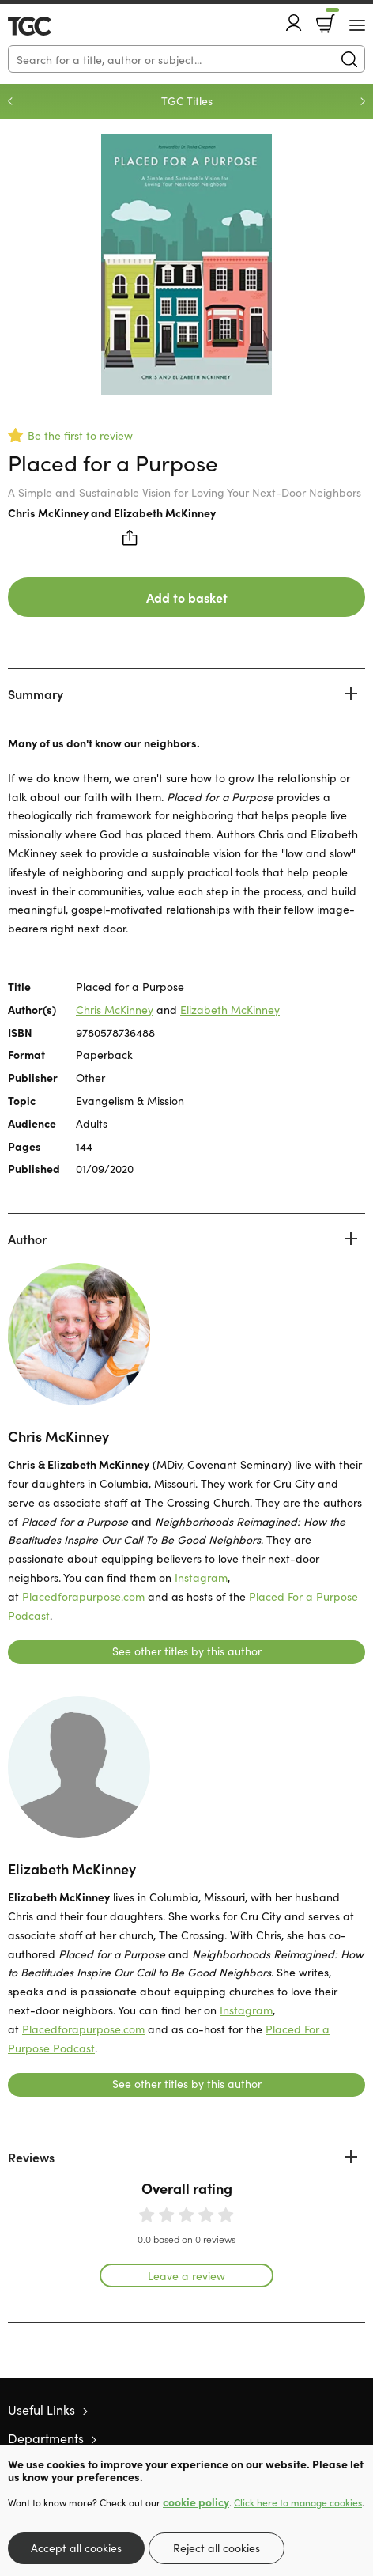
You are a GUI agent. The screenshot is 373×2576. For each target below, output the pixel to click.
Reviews (31, 2157)
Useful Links (41, 2409)
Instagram (201, 1577)
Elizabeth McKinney (165, 512)
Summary (35, 693)
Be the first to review (80, 435)
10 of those (53, 26)
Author (27, 1238)
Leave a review (186, 2275)
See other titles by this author (187, 1651)
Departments (46, 2437)
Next (362, 101)
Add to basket (187, 597)
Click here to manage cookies (298, 2502)
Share (130, 538)
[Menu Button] (357, 25)
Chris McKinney (48, 512)
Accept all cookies (76, 2547)
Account (294, 22)
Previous (10, 101)
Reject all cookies (216, 2547)
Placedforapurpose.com (83, 1596)
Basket (330, 18)
